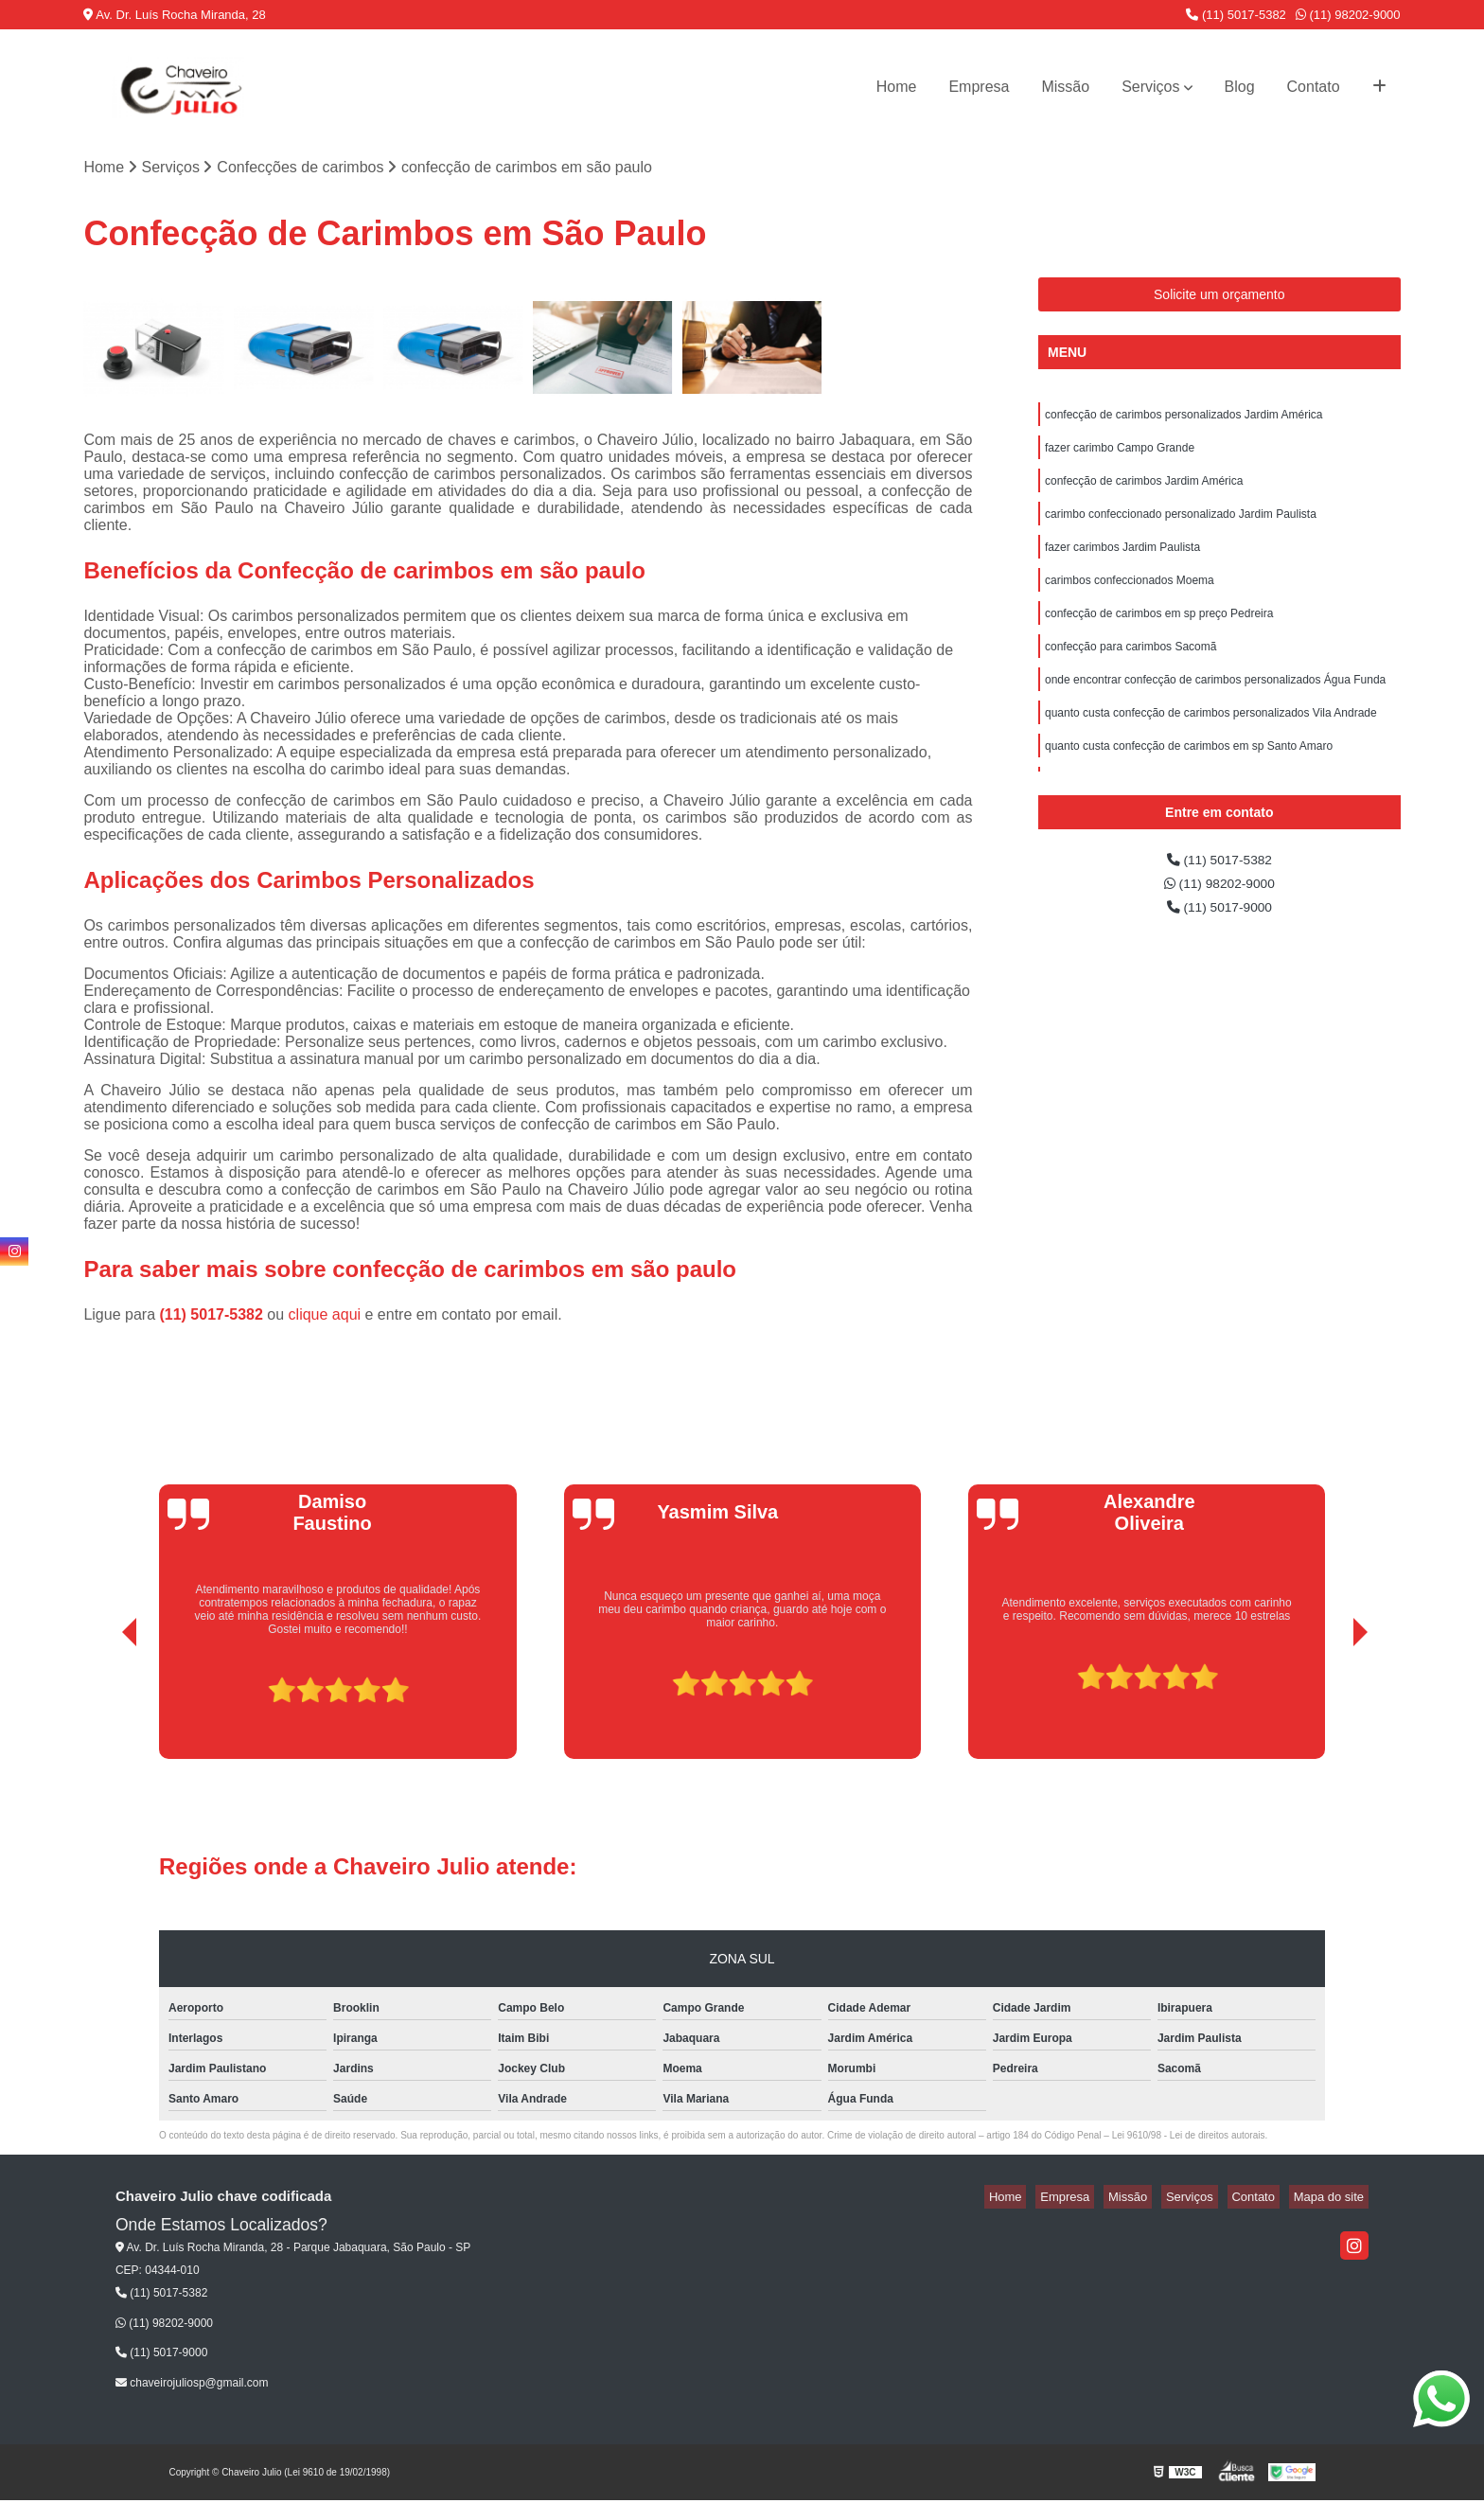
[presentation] (103, 1707)
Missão (1065, 87)
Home (896, 87)
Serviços (1150, 87)
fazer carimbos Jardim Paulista (1122, 562)
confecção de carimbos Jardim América (1144, 490)
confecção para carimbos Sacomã (1130, 670)
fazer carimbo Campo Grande (1119, 454)
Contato (1313, 87)
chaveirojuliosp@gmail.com (192, 2384)
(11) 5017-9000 (1219, 916)
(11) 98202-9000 (1348, 15)
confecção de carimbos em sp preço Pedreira (1159, 634)
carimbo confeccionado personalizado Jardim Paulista (1180, 526)
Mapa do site (1333, 2199)
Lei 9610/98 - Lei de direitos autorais (1188, 2138)
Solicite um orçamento (1219, 296)
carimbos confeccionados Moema (1129, 598)
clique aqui (325, 1317)
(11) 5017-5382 (1236, 15)
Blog (1240, 87)
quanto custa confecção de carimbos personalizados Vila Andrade (1211, 742)
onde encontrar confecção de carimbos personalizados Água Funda (1215, 706)
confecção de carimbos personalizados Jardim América (1183, 418)
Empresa (978, 87)
